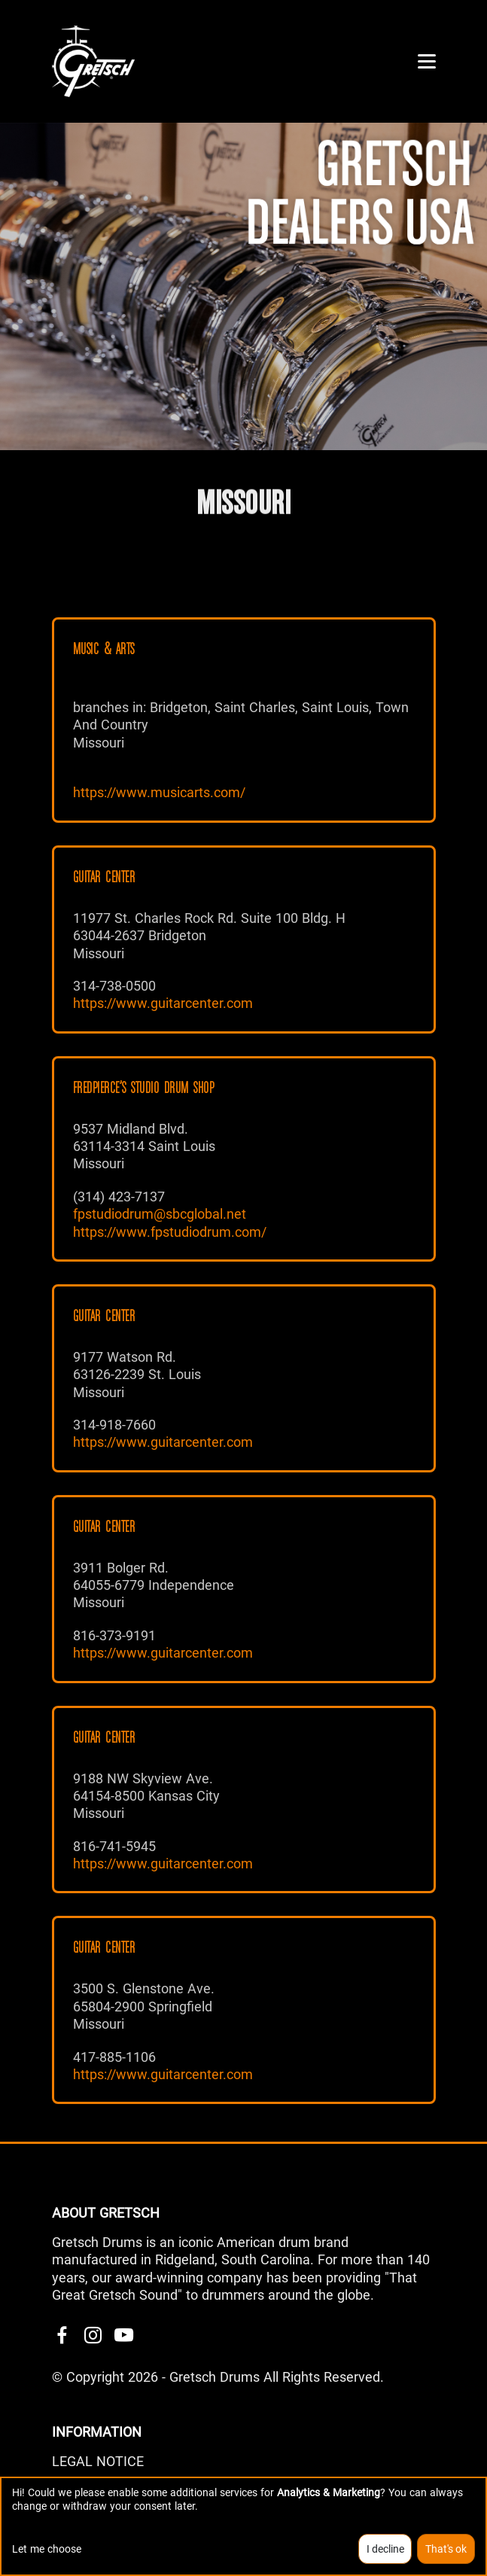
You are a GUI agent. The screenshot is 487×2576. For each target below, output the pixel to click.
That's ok (446, 2549)
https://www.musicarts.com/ (159, 792)
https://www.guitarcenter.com (163, 1003)
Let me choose (46, 2549)
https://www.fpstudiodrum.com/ (169, 1232)
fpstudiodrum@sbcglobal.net (159, 1214)
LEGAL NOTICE (98, 2461)
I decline (385, 2549)
